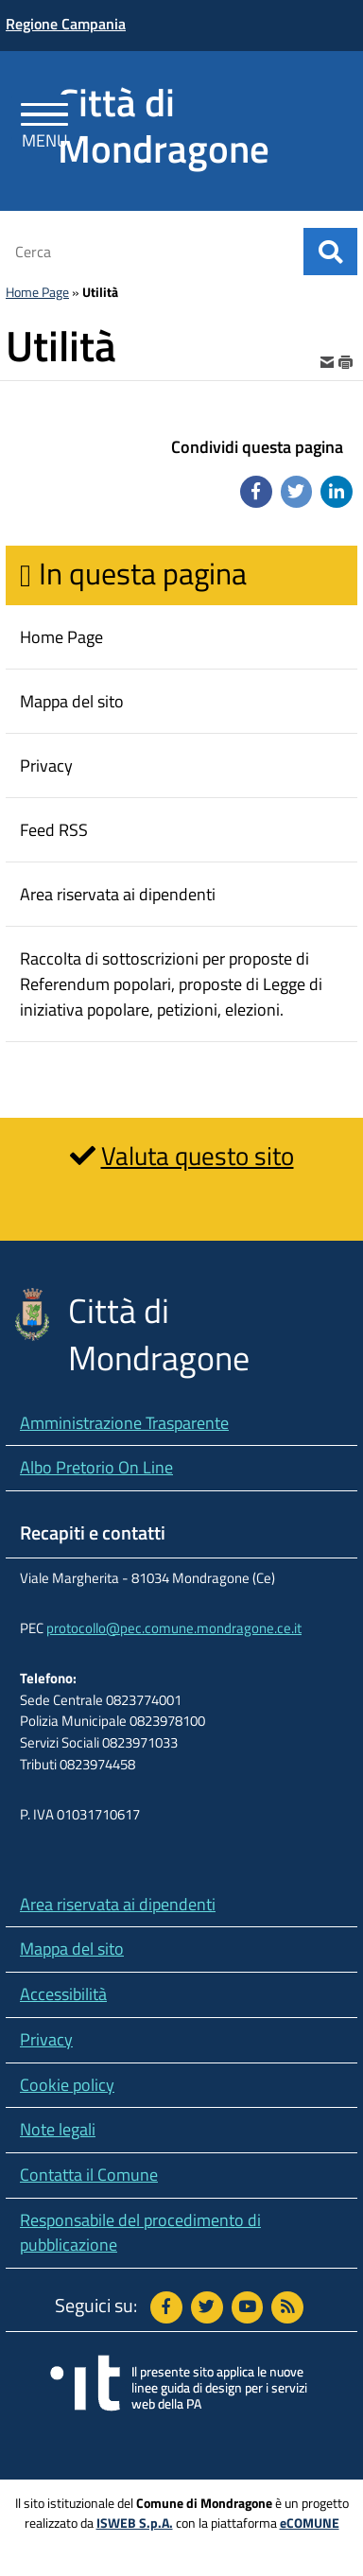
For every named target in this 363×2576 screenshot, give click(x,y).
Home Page (37, 292)
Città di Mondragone (163, 125)
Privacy (46, 2039)
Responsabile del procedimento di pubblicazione (140, 2232)
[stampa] (346, 360)
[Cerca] (148, 251)
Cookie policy (67, 2084)
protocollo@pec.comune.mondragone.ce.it (174, 1628)
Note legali (57, 2129)
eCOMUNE (309, 2523)
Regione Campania (66, 23)
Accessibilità (63, 1994)
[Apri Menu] (44, 118)
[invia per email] (329, 360)
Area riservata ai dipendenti (118, 1904)
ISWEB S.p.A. (134, 2523)
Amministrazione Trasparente (124, 1423)
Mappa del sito (72, 1948)
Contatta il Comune (89, 2174)
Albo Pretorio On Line (96, 1467)
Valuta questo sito (197, 1155)
